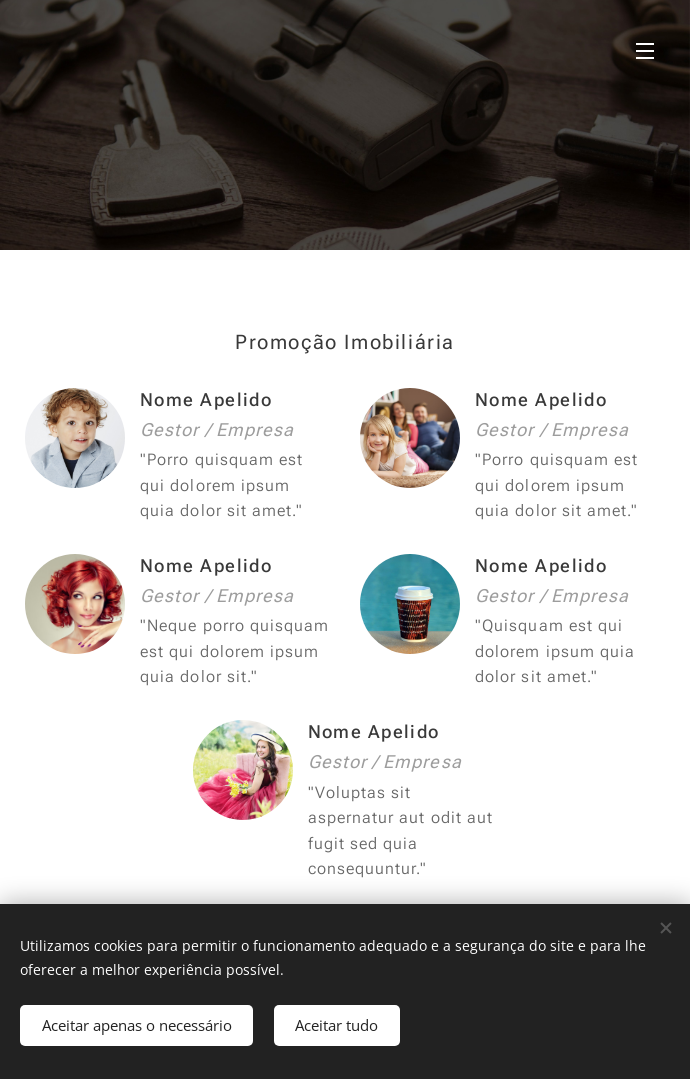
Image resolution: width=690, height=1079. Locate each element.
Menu (645, 51)
